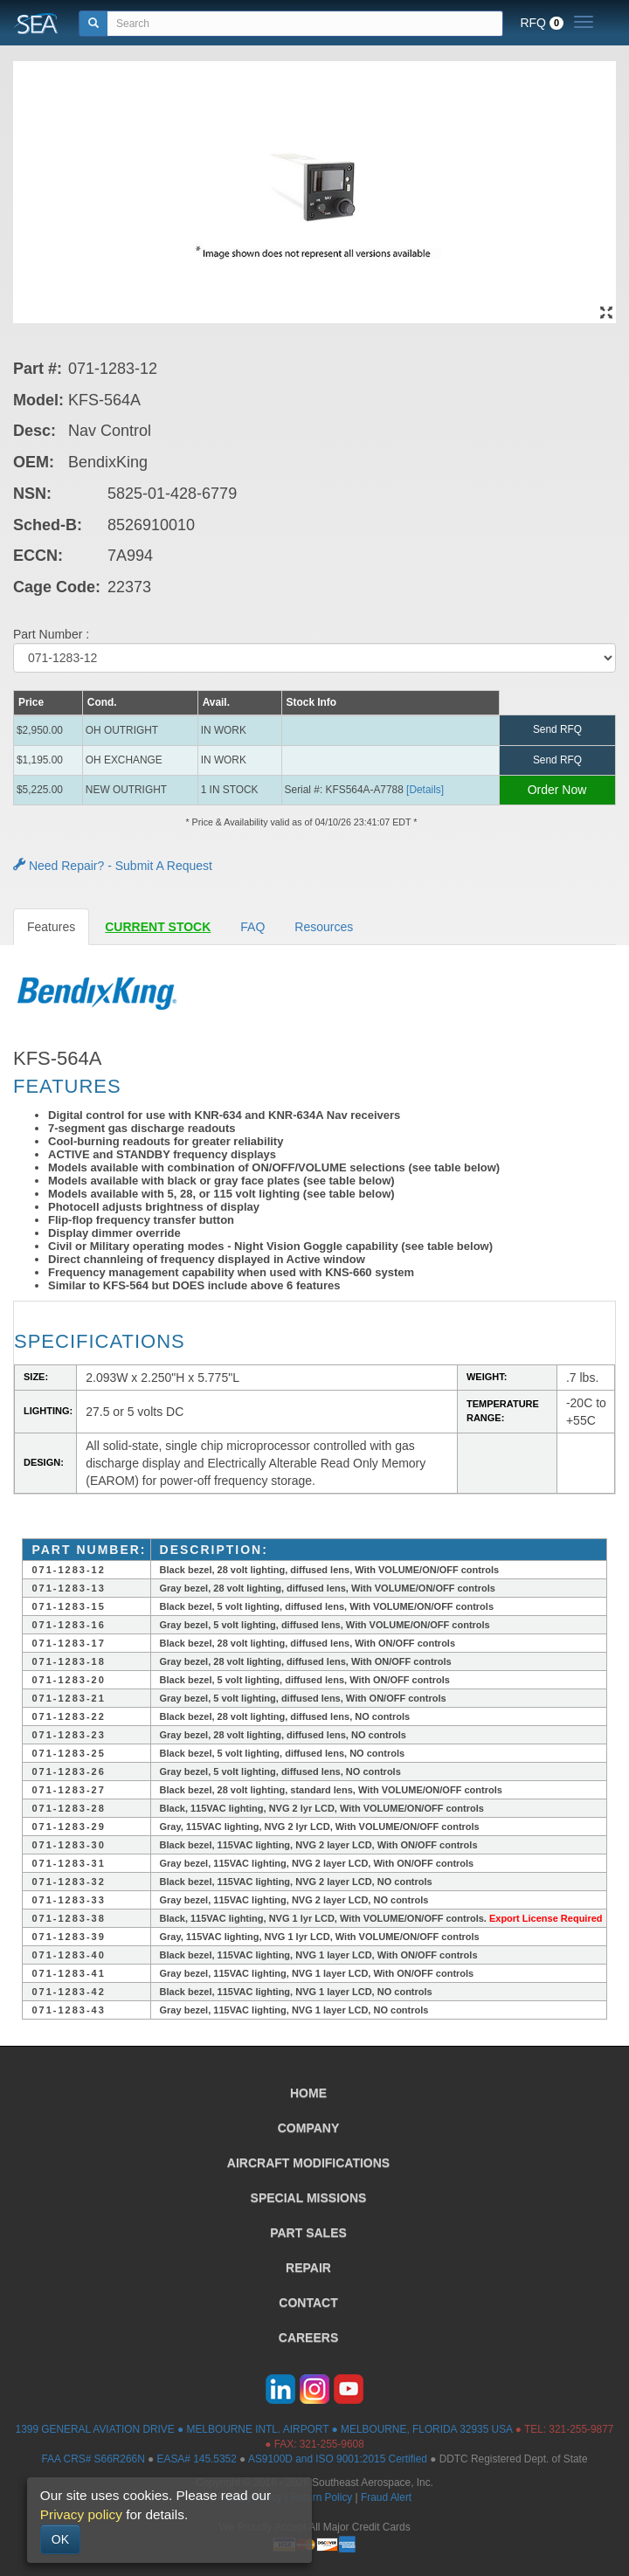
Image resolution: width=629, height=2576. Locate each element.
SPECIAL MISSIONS (309, 2198)
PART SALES (308, 2233)
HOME (308, 2093)
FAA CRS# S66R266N (92, 2459)
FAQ (252, 927)
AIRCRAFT (308, 2163)
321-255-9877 (581, 2429)
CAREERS (308, 2338)
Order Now (557, 790)
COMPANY (309, 2128)
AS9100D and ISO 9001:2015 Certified (337, 2459)
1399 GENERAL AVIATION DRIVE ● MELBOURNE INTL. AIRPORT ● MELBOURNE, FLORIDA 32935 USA (264, 2429)
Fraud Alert (386, 2497)
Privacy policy (81, 2514)
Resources (323, 927)
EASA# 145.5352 (197, 2459)
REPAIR (308, 2268)
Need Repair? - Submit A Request (112, 866)
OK (60, 2539)
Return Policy (322, 2497)
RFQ (541, 23)
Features (51, 927)
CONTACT (308, 2303)
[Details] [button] (425, 790)
